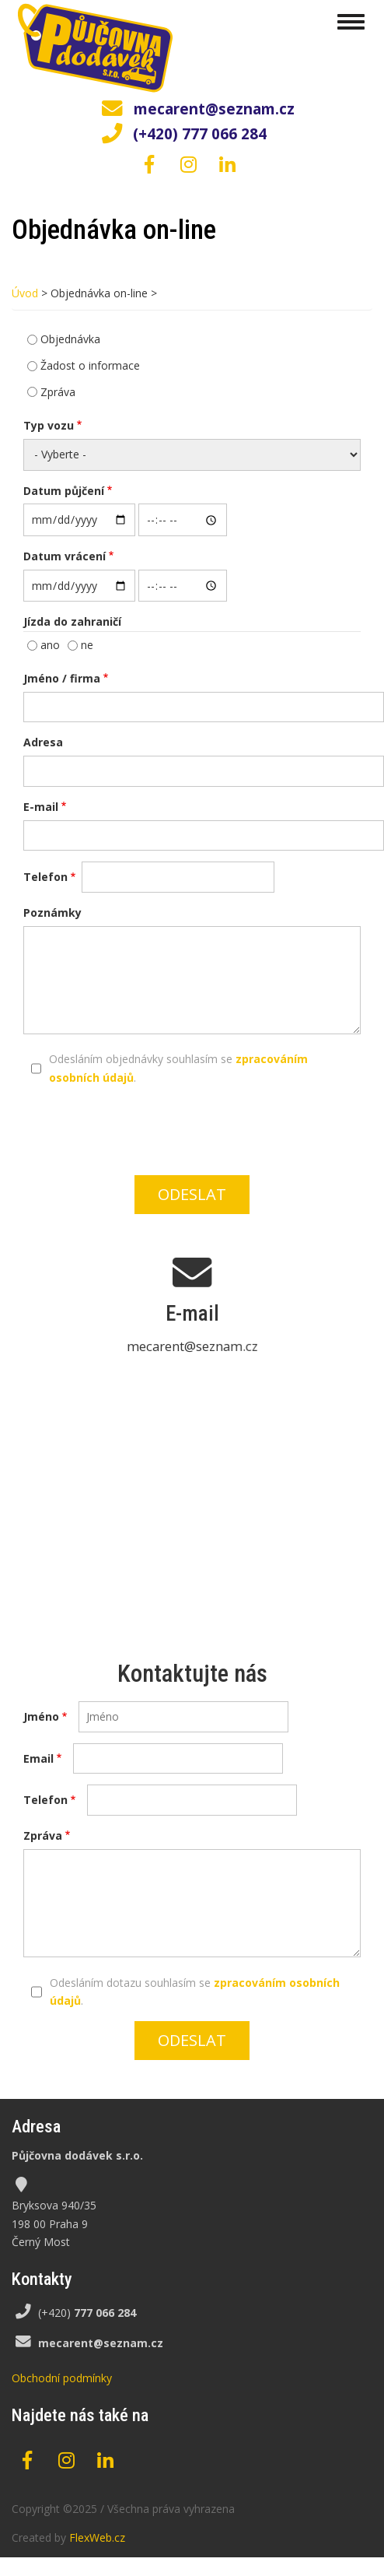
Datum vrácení (64, 556)
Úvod (25, 293)
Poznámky (52, 912)
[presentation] (201, 1128)
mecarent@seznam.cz (214, 109)
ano (50, 644)
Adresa (43, 742)
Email (38, 1758)
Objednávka (70, 339)
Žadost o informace (90, 365)
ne (87, 644)
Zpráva (57, 391)
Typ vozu (48, 425)
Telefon (45, 876)
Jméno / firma (61, 678)
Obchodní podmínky (62, 2378)
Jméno (41, 1716)
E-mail (40, 806)
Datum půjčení (63, 490)
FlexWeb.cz (97, 2537)
